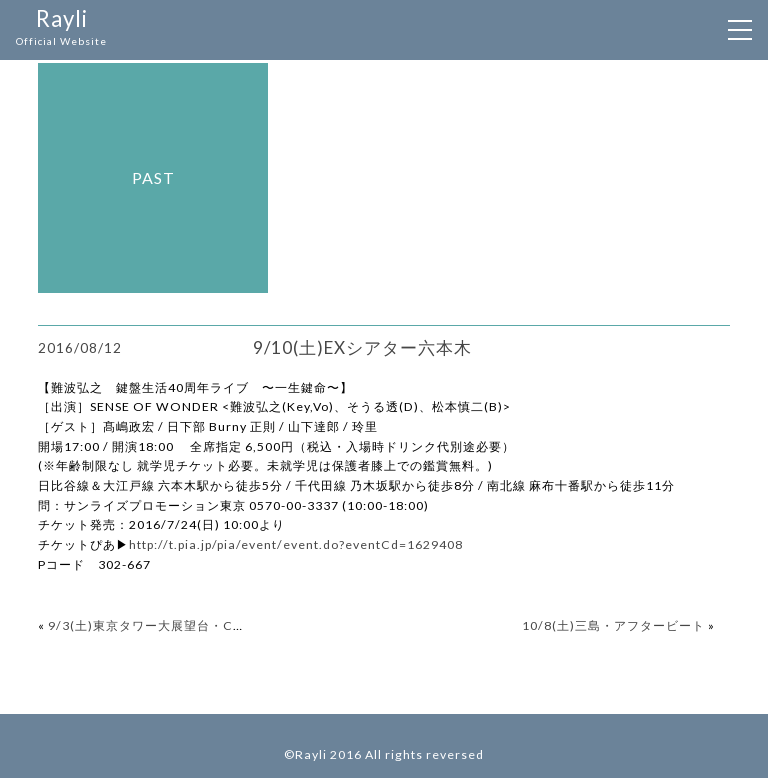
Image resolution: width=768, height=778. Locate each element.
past (153, 177)
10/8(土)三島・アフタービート (613, 625)
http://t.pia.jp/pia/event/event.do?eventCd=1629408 (296, 544)
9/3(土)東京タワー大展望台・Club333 (162, 625)
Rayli (61, 28)
